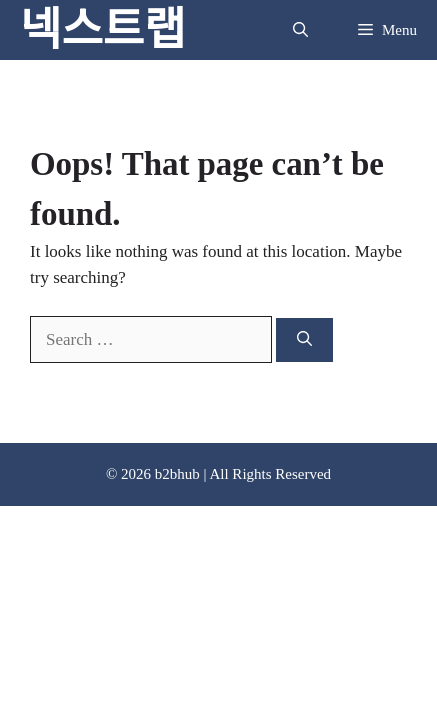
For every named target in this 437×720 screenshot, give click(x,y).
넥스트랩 (103, 30)
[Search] (304, 340)
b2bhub (177, 474)
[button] (300, 30)
